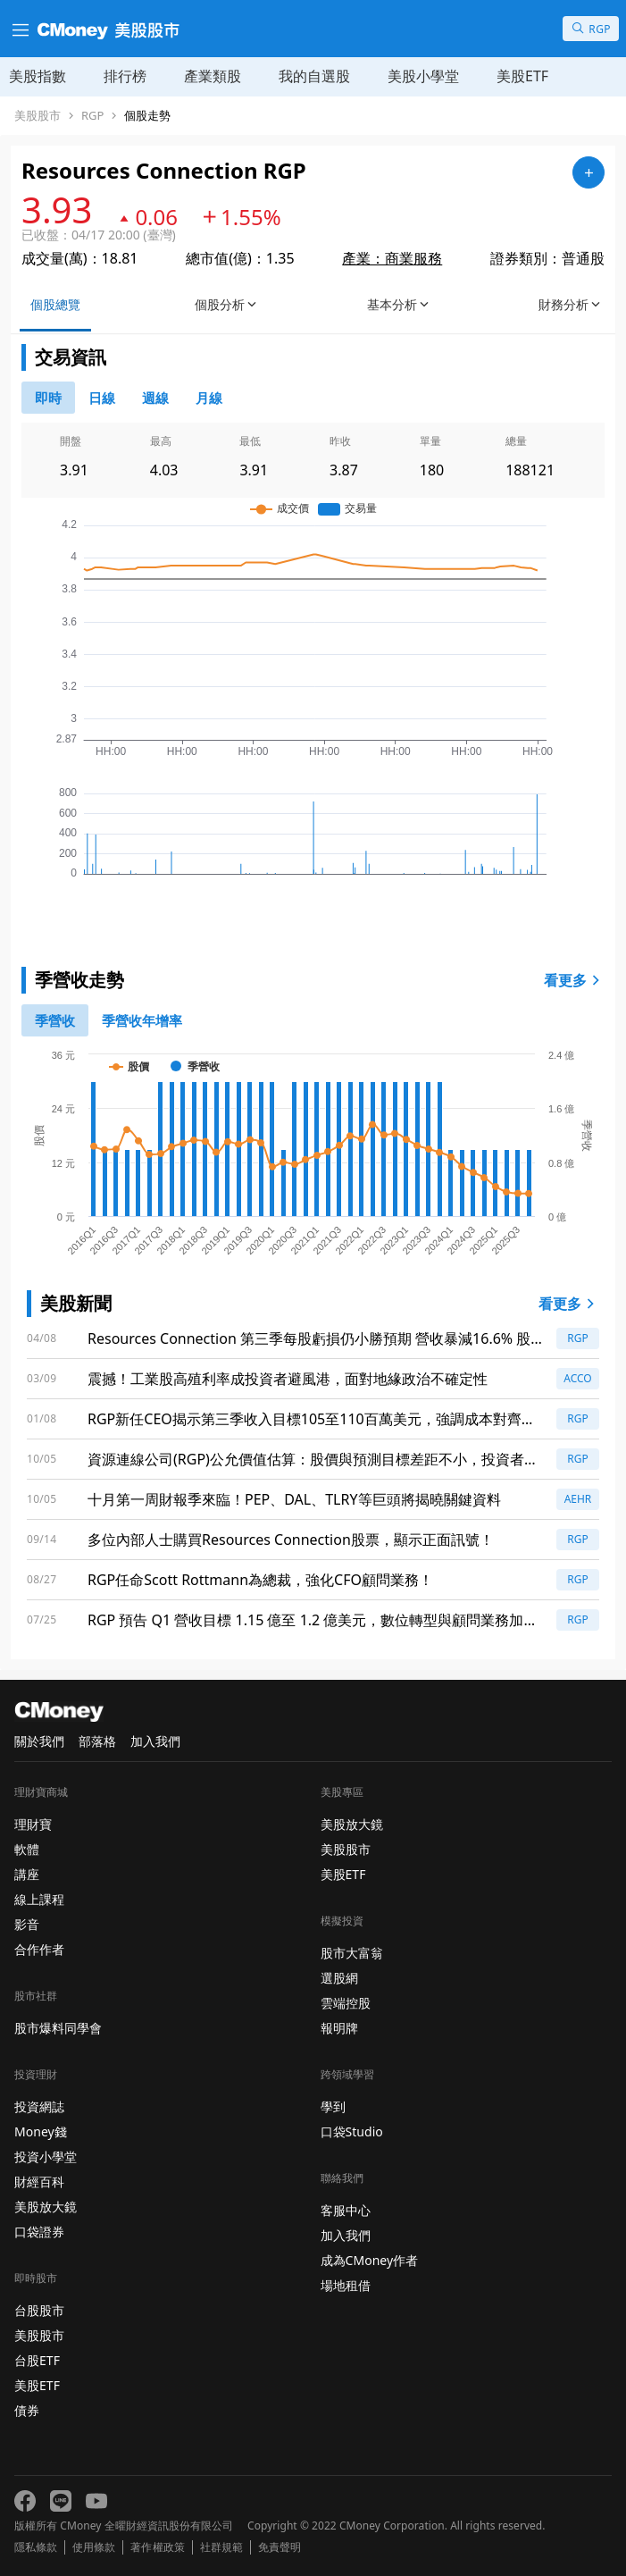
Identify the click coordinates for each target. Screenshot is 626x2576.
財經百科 (39, 2181)
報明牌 (339, 2027)
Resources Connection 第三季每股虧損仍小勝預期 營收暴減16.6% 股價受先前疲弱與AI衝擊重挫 (309, 1339)
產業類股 (212, 76)
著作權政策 (157, 2547)
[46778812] (155, 398)
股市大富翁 (352, 1952)
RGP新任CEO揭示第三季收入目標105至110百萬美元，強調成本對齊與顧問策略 (312, 1419)
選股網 (339, 1977)
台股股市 (39, 2310)
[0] (48, 398)
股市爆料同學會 (58, 2027)
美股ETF (522, 76)
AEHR (578, 1498)
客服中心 (346, 2210)
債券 (26, 2410)
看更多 (574, 980)
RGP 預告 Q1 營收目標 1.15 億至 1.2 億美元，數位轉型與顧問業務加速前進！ (313, 1620)
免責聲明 (279, 2547)
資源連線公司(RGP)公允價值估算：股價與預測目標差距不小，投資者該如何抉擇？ (313, 1459)
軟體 (26, 1849)
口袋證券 (39, 2231)
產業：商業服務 (392, 258)
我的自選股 (314, 76)
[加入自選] (588, 172)
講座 (26, 1874)
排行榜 (125, 76)
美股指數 (37, 76)
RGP (92, 116)
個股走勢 (147, 116)
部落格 (97, 1741)
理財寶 (33, 1824)
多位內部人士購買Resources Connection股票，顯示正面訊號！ (291, 1539)
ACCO (577, 1378)
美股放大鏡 (45, 2206)
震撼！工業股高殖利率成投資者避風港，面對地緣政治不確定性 (288, 1379)
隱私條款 (35, 2547)
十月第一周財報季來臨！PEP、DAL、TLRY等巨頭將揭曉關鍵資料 (294, 1499)
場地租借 (346, 2285)
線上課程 (39, 1899)
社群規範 (221, 2547)
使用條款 (93, 2547)
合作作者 (39, 1949)
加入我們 (155, 1741)
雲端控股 (346, 2002)
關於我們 (39, 1741)
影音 (26, 1924)
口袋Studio (352, 2131)
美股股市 (37, 116)
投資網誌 (39, 2106)
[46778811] (102, 398)
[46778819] (209, 398)
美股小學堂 (423, 76)
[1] (142, 1020)
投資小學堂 (45, 2156)
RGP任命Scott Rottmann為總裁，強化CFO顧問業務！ (260, 1580)
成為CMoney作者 (370, 2260)
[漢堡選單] (19, 29)
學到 (333, 2106)
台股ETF (37, 2360)
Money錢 (40, 2131)
